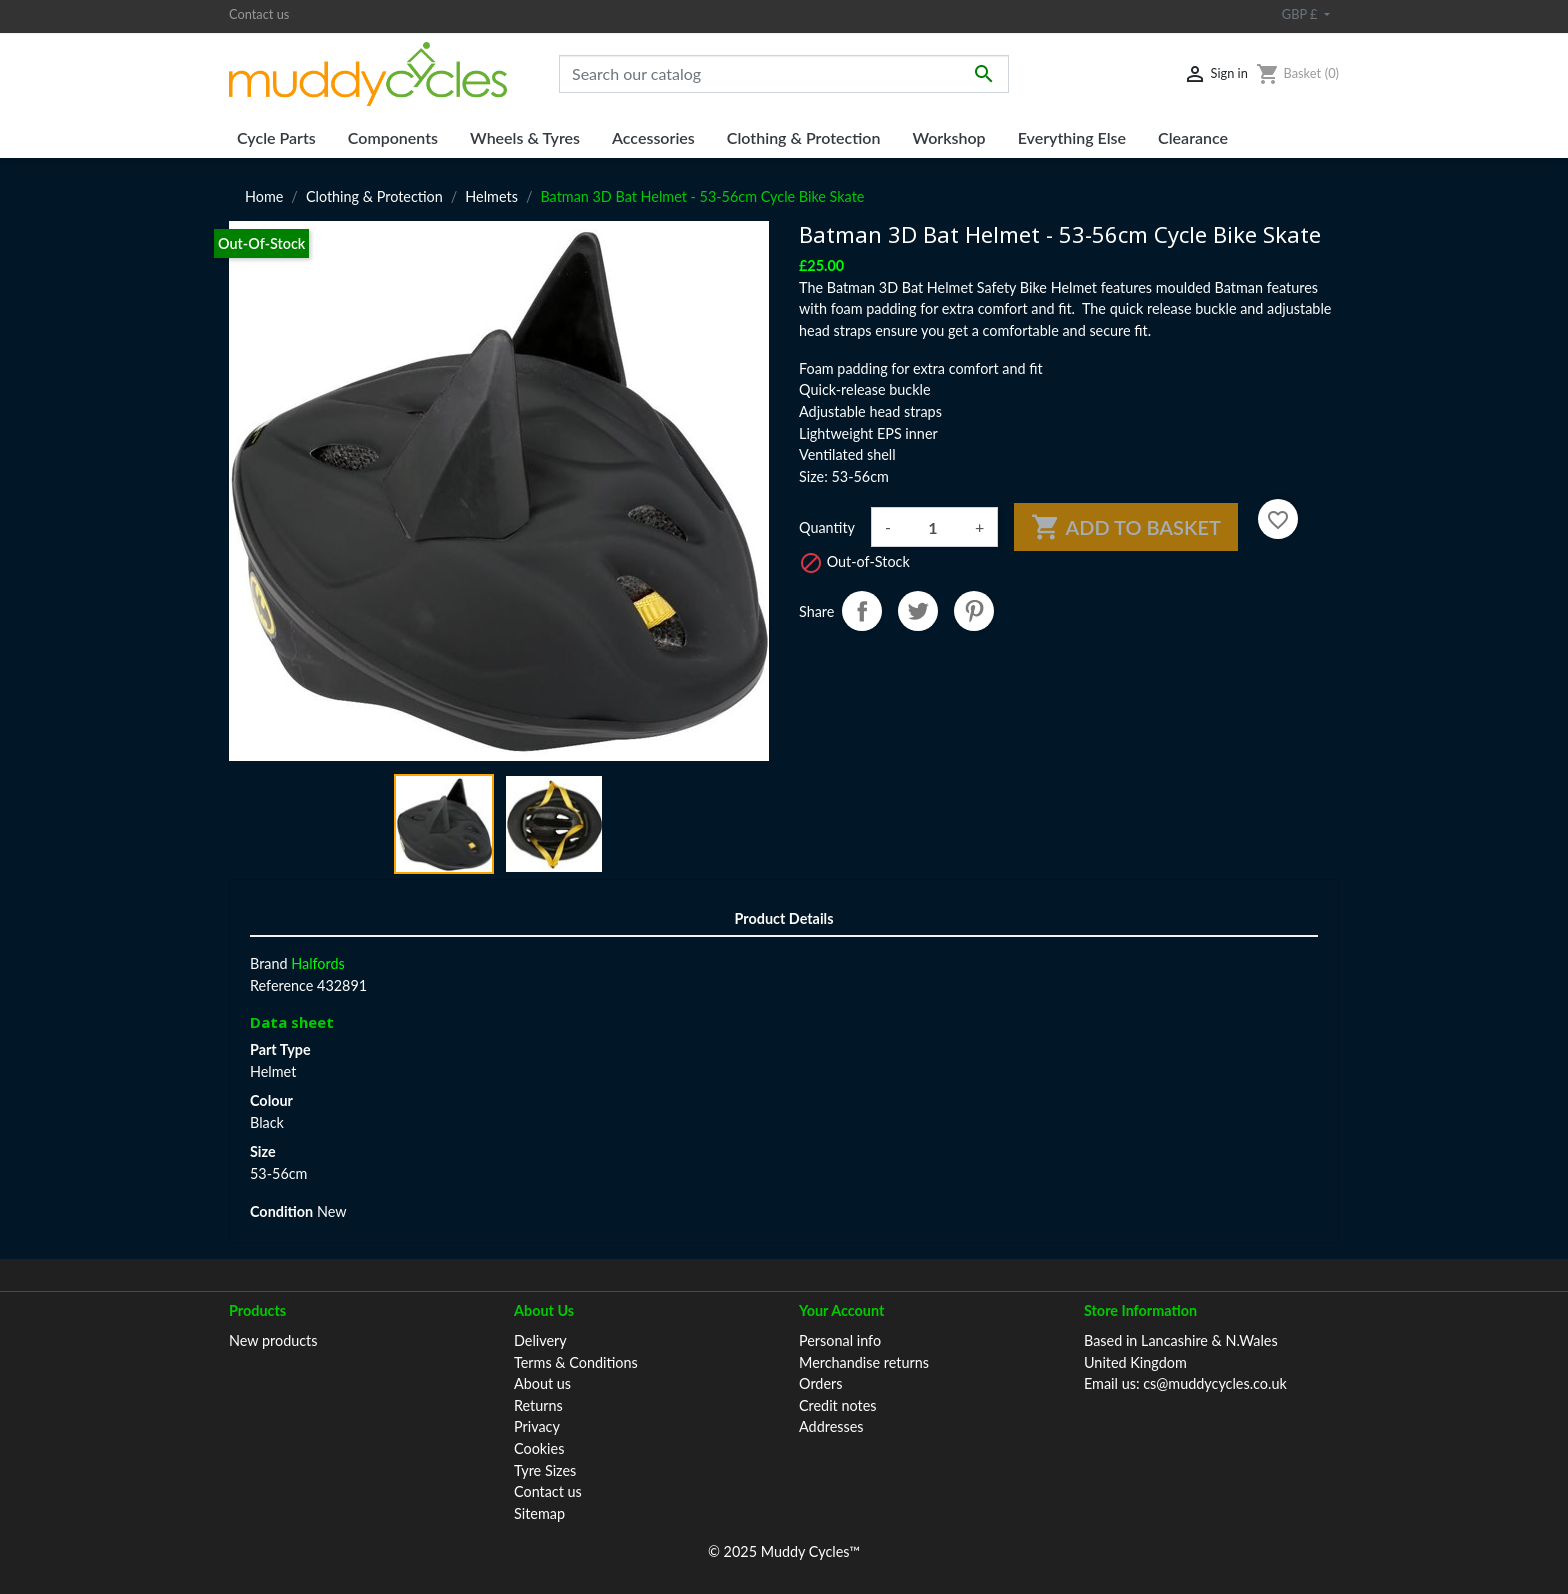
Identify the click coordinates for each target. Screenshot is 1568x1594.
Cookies (539, 1448)
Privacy (537, 1426)
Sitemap (539, 1513)
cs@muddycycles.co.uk (1215, 1383)
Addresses (831, 1426)
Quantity (827, 527)
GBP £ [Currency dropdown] (1301, 14)
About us (542, 1383)
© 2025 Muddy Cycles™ (784, 1551)
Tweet (918, 611)
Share (862, 611)
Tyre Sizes (545, 1470)
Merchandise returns (864, 1362)
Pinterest (974, 611)
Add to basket (1126, 527)
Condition (281, 1211)
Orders (820, 1383)
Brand (269, 963)
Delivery (540, 1340)
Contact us (259, 14)
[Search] (784, 74)
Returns (538, 1405)
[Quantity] (933, 527)
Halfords (318, 963)
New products (273, 1340)
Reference (281, 985)
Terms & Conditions (576, 1362)
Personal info (840, 1340)
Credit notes (837, 1405)
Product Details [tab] (784, 918)
